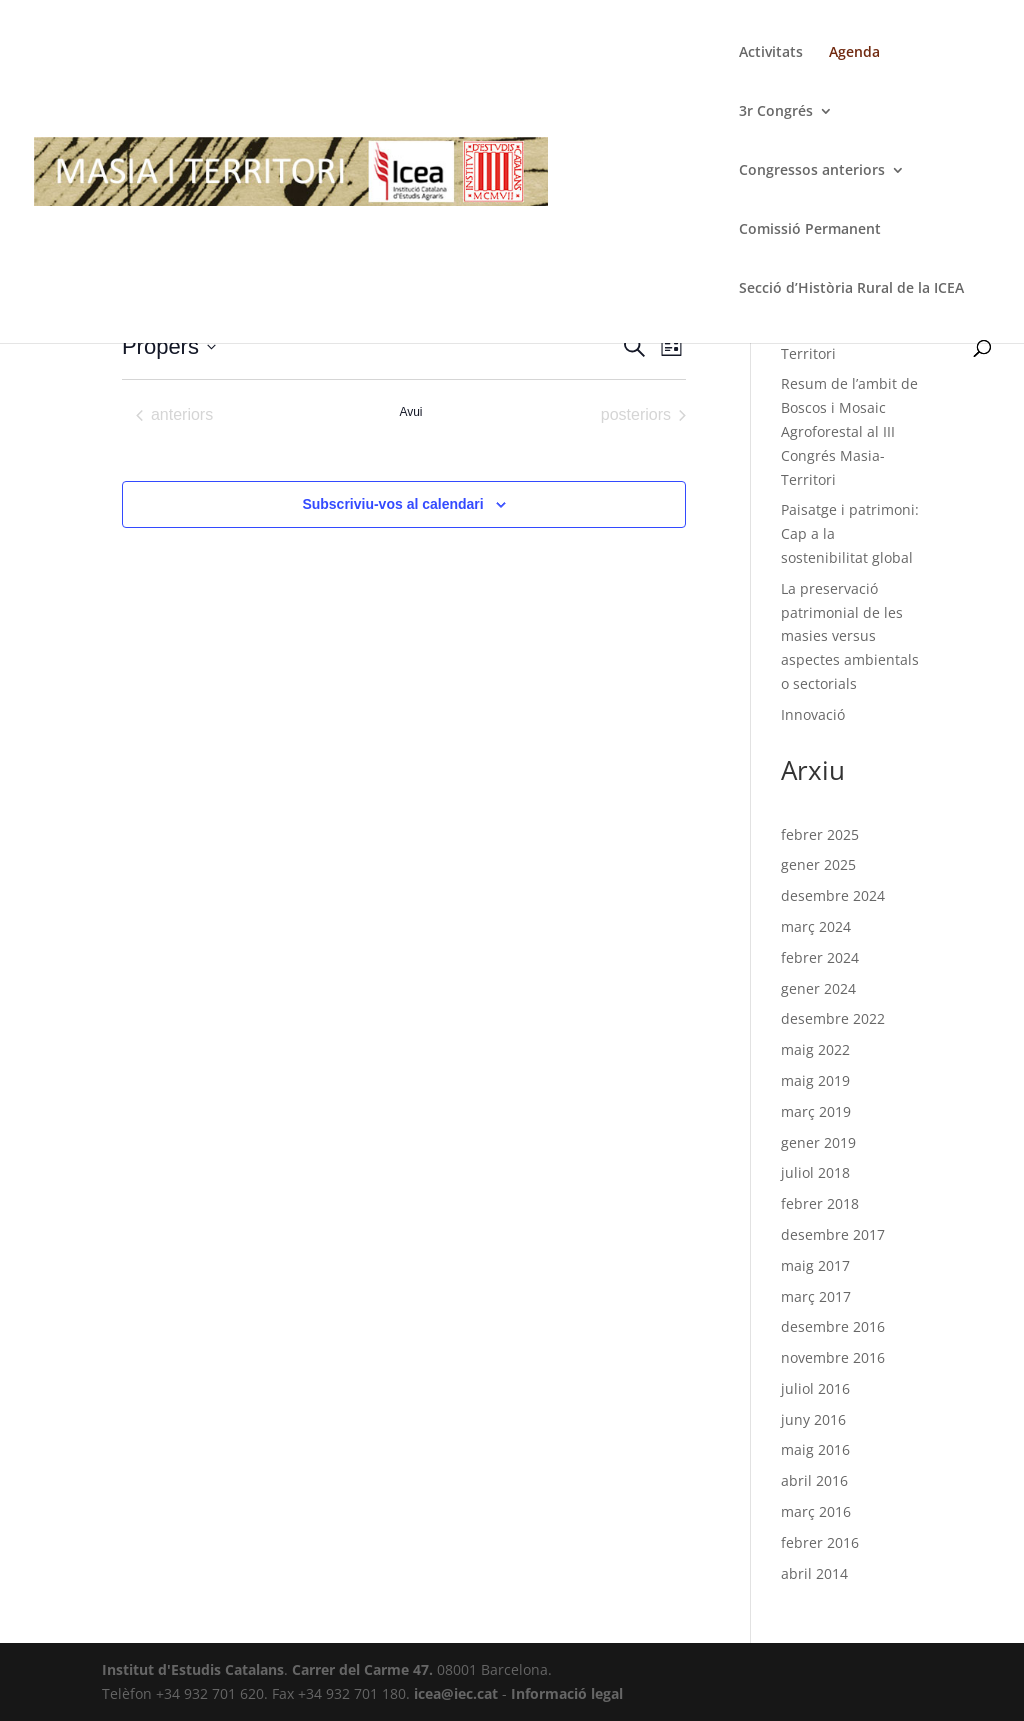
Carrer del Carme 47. (362, 1669)
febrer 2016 (820, 1542)
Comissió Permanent (810, 230)
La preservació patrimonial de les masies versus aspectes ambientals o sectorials (850, 636)
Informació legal (567, 1693)
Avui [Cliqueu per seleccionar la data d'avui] (410, 412)
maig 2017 (815, 1265)
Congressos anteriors (812, 171)
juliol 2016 (815, 1388)
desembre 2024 (833, 895)
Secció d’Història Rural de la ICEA (851, 289)
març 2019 (816, 1111)
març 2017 (816, 1296)
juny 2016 (813, 1419)
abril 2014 (814, 1573)
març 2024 (816, 926)
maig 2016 (815, 1449)
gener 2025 (818, 864)
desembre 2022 (833, 1018)
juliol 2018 (815, 1172)
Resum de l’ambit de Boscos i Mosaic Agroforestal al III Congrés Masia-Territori (849, 431)
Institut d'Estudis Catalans (193, 1669)
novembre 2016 (833, 1357)
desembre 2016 (833, 1326)
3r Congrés (776, 112)
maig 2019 (815, 1080)
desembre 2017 (833, 1234)
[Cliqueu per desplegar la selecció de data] (169, 346)
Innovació (813, 714)
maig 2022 (815, 1049)
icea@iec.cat (456, 1693)
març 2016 (816, 1511)
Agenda (854, 53)
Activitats (771, 53)
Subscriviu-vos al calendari (392, 504)
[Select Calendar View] (671, 346)
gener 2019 (818, 1142)
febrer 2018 (820, 1203)
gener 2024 (818, 988)
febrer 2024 (820, 957)
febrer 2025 (820, 834)
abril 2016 (814, 1480)
